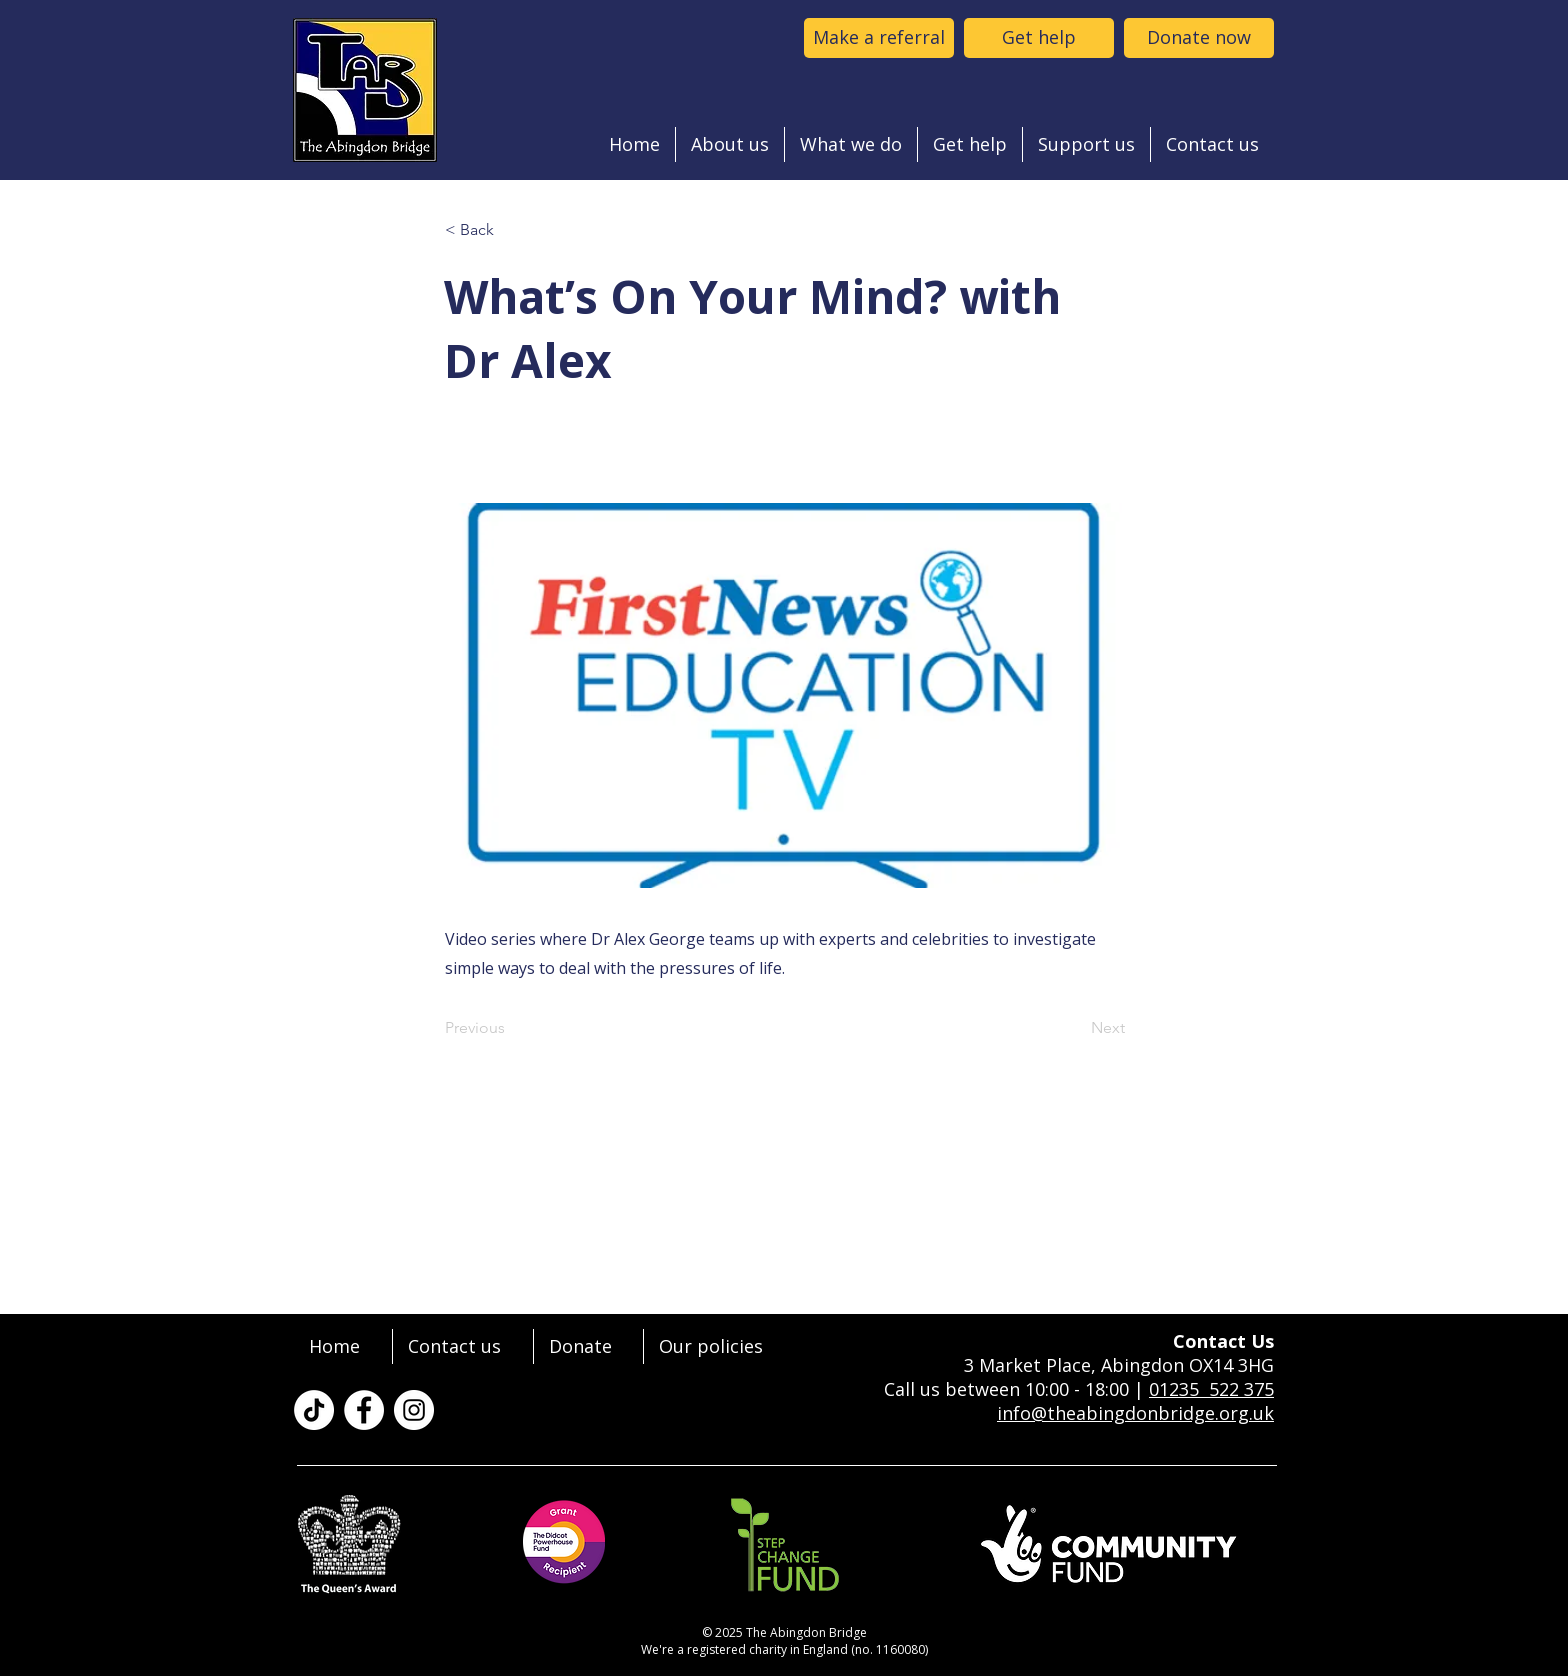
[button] (730, 144)
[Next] (1075, 1028)
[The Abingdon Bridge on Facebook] (364, 1410)
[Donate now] (1199, 38)
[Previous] (511, 1028)
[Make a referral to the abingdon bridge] (879, 38)
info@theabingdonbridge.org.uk (1135, 1413)
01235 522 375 (1211, 1389)
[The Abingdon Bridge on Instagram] (414, 1410)
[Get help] (1039, 38)
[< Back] (511, 230)
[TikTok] (314, 1410)
